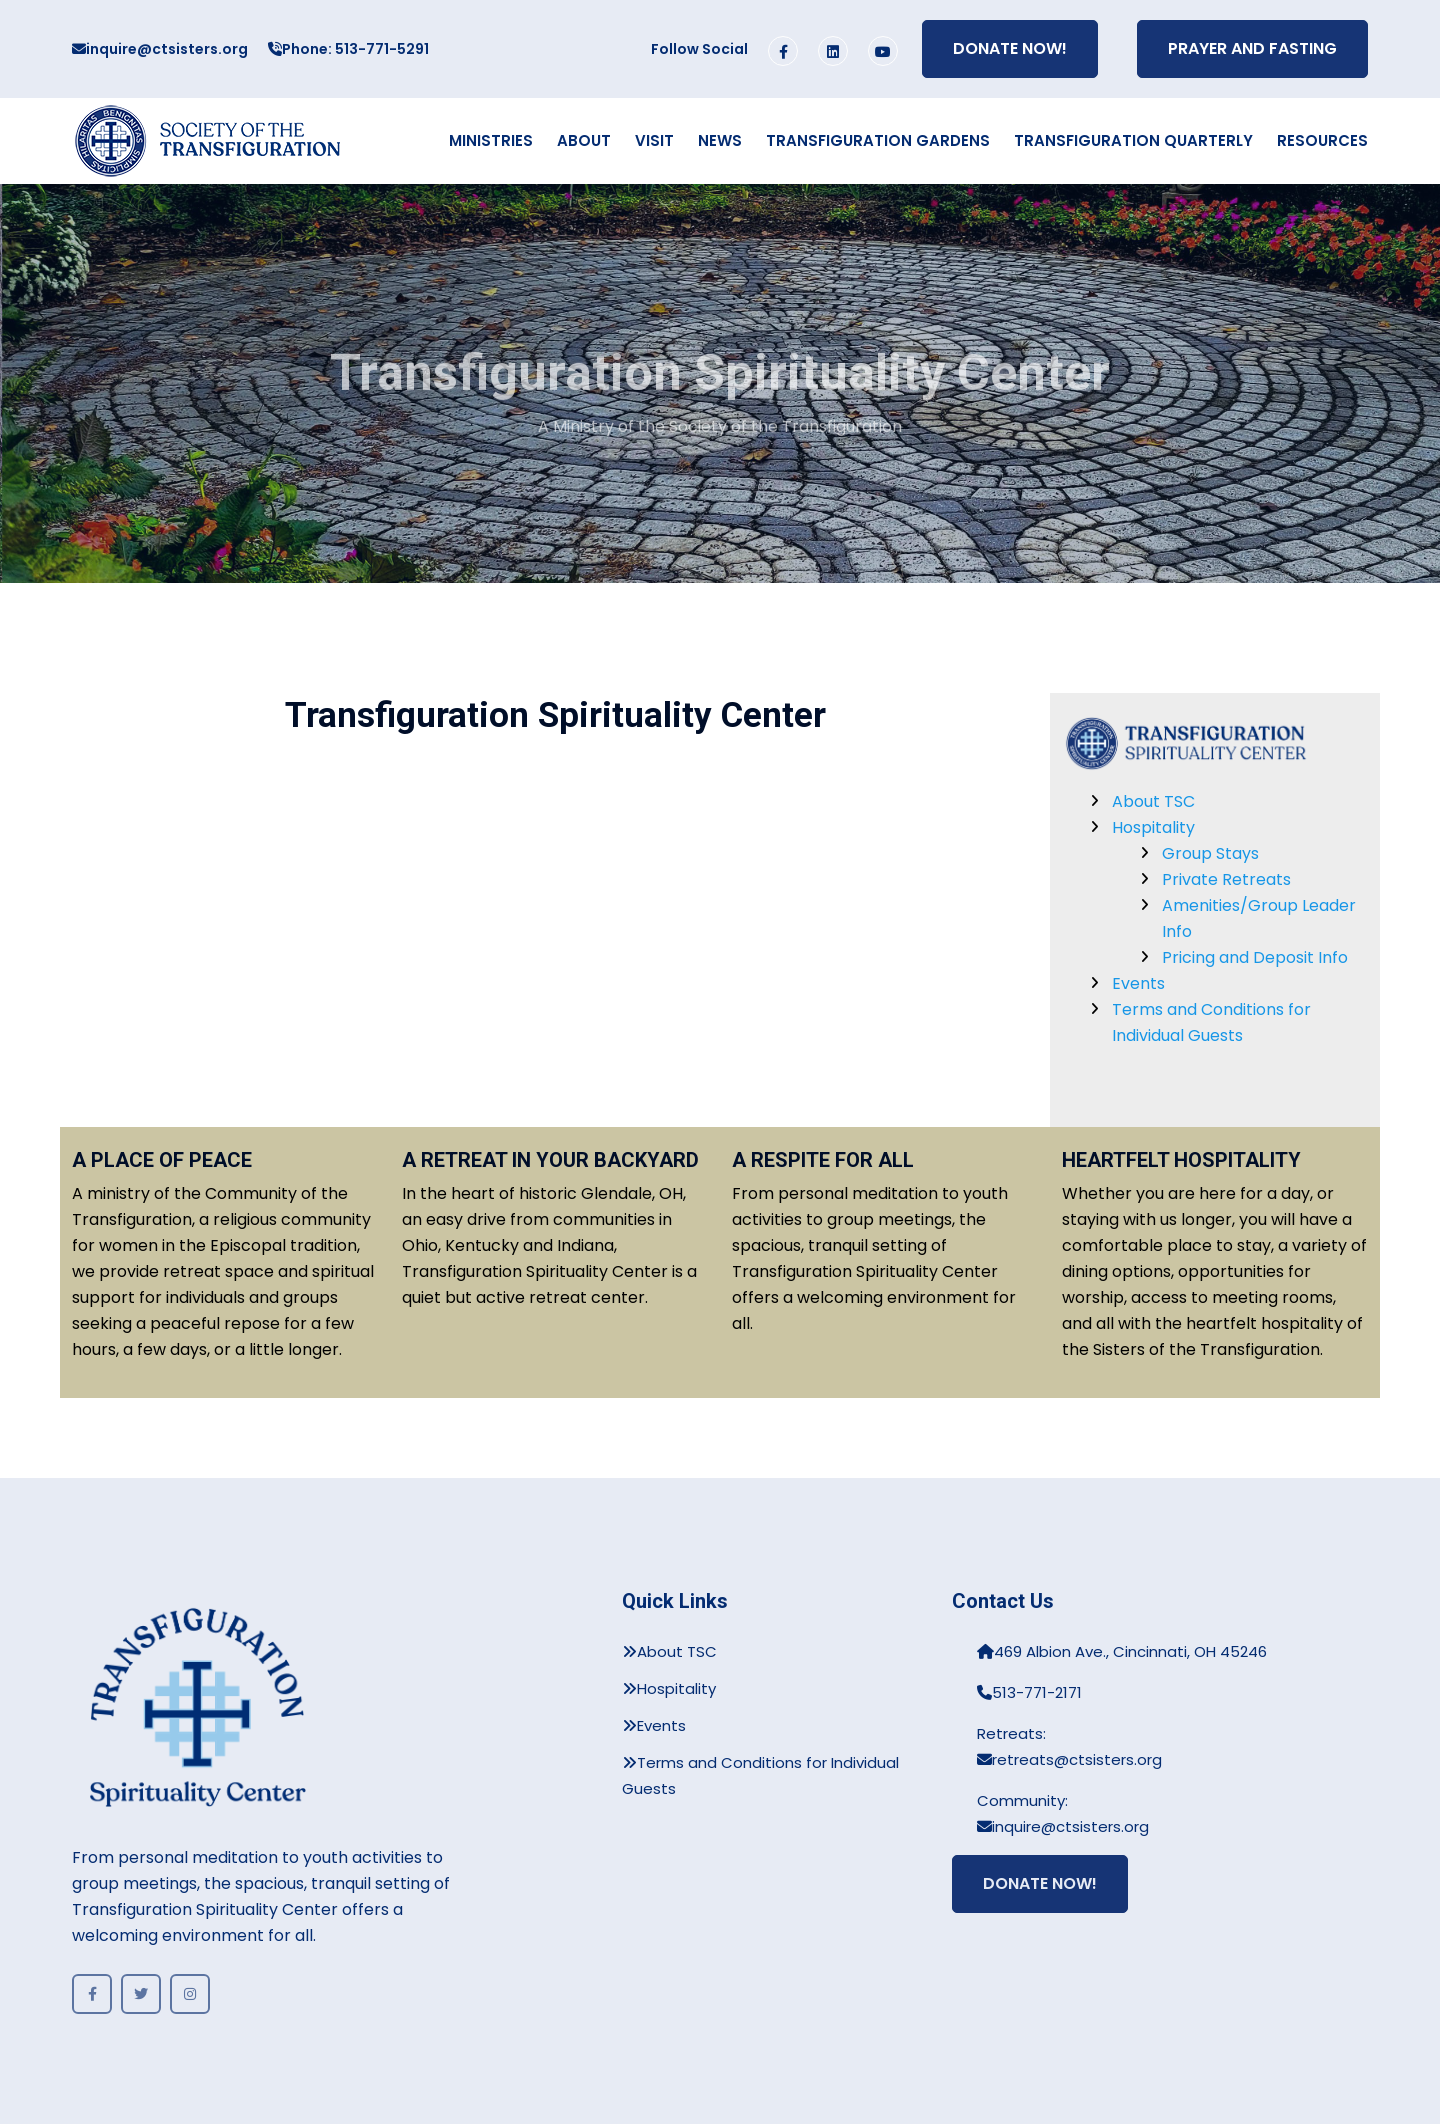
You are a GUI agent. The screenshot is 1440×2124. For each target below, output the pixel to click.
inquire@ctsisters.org (160, 49)
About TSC (1153, 801)
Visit (654, 140)
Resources (1322, 140)
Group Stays (1210, 853)
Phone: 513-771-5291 (348, 49)
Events (1138, 983)
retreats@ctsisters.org (1069, 1759)
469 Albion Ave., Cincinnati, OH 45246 (1122, 1651)
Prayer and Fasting (1252, 48)
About (584, 140)
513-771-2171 (1029, 1692)
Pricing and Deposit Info (1255, 957)
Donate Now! (1010, 48)
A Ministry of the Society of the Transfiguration (720, 438)
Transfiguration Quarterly (1133, 140)
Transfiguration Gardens (878, 140)
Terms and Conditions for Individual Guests (760, 1775)
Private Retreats (1226, 879)
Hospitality (1153, 827)
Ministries (491, 140)
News (720, 140)
